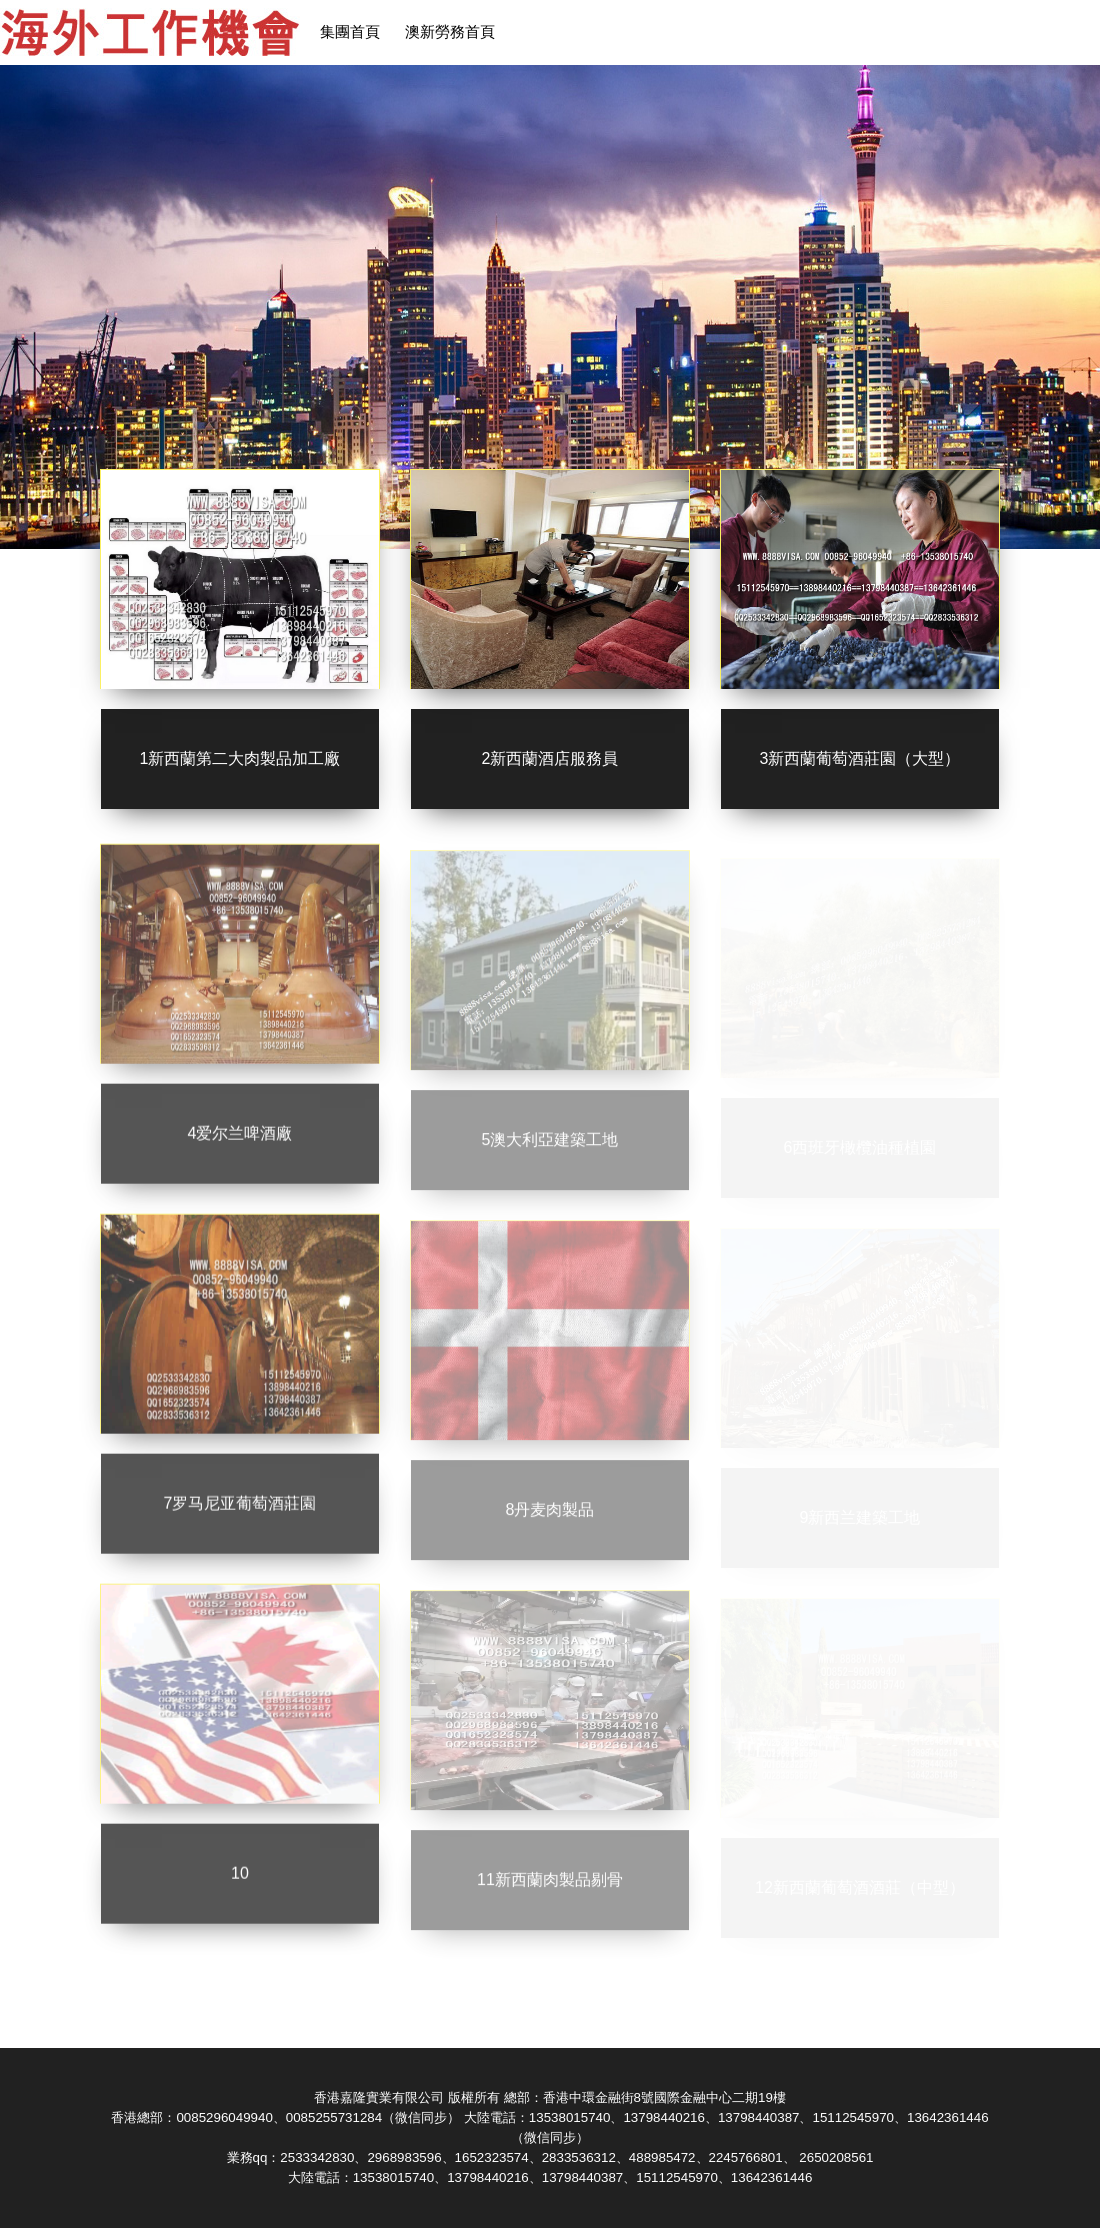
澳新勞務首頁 (450, 32)
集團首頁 (350, 32)
